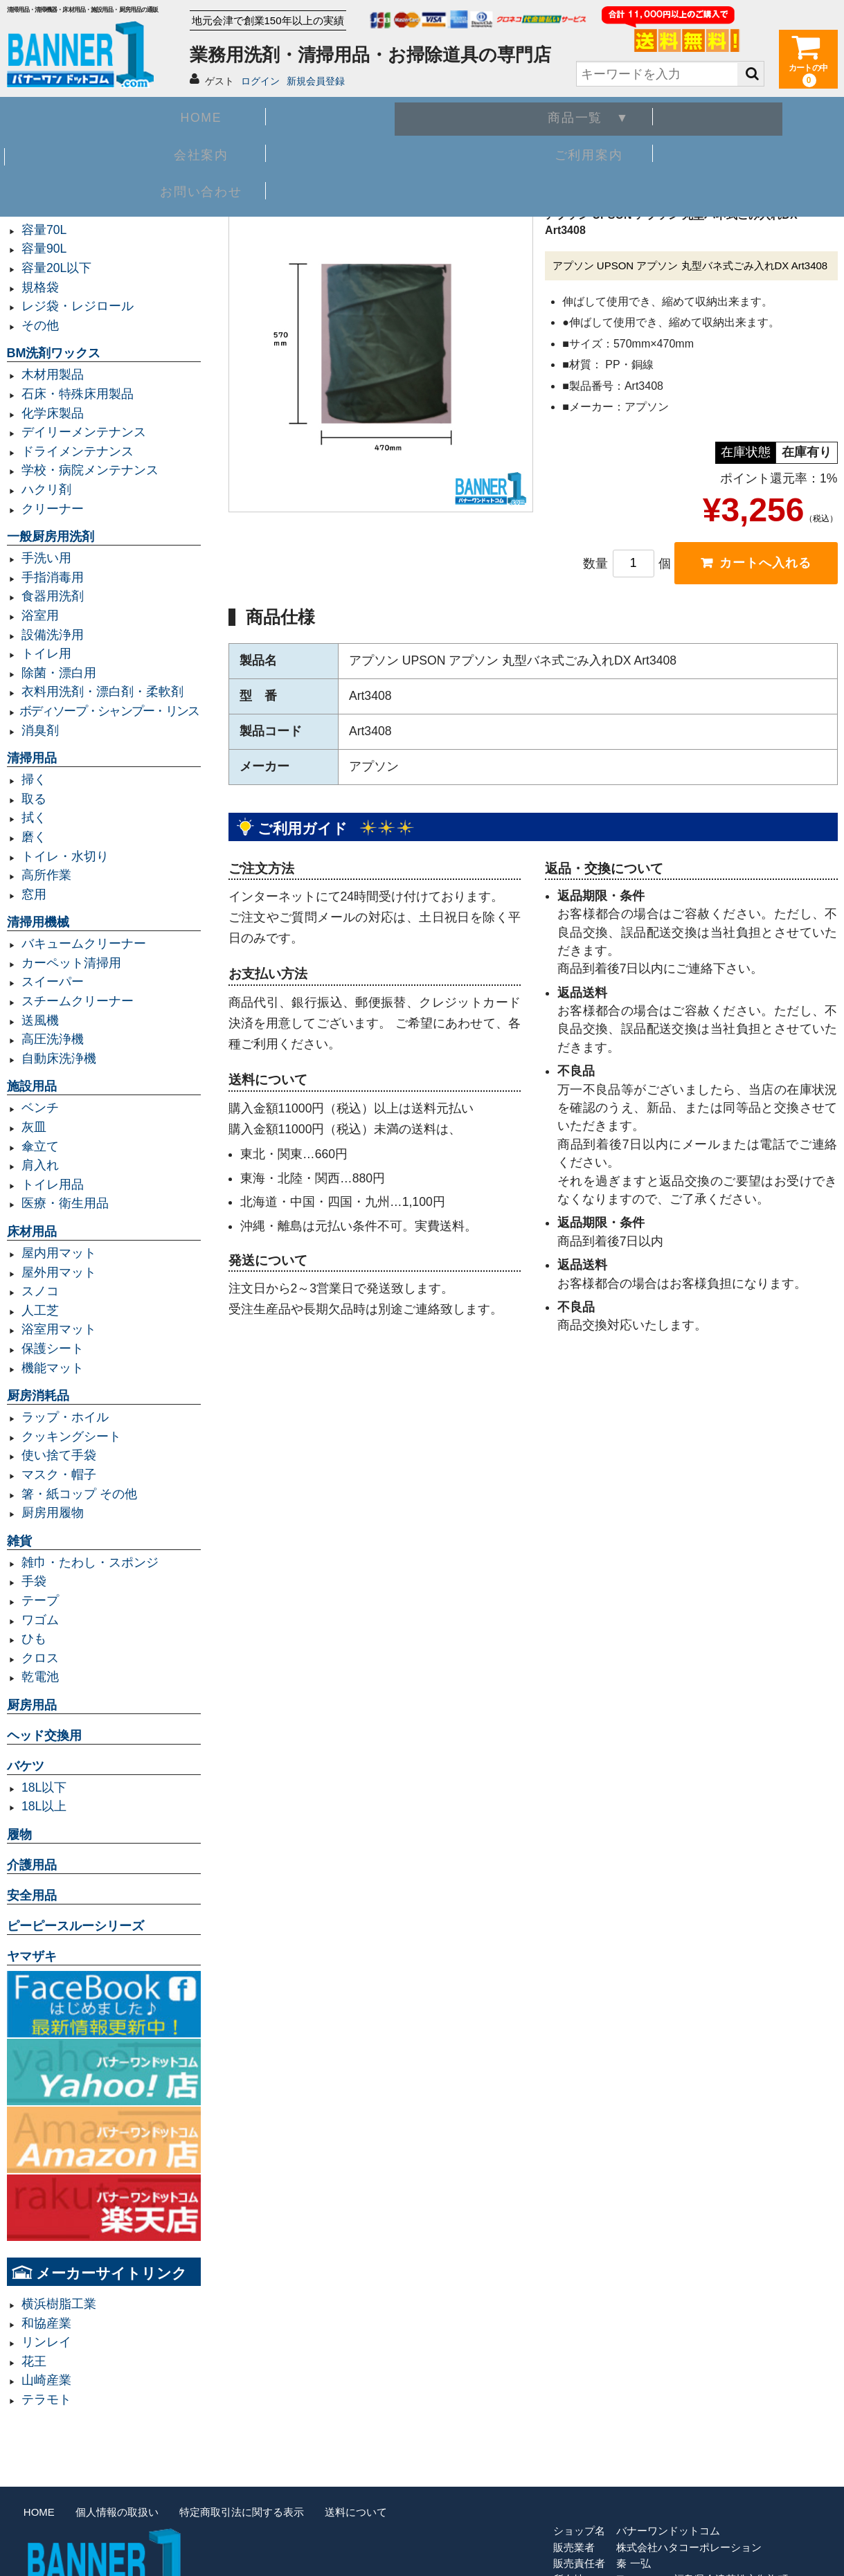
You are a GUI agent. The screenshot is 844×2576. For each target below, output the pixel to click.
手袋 (33, 1581)
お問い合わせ (754, 115)
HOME (90, 115)
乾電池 (40, 1677)
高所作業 (46, 875)
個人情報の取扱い (117, 2512)
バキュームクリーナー (83, 944)
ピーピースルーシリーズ (75, 1926)
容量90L (43, 248)
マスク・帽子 (58, 1474)
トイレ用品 (52, 1184)
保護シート (52, 1348)
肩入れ (40, 1165)
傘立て (40, 1146)
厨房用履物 (52, 1513)
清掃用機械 (38, 922)
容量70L (43, 230)
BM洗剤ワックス (54, 353)
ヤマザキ (32, 1956)
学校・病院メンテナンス (90, 470)
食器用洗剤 (52, 596)
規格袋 (40, 287)
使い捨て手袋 (58, 1455)
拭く (33, 818)
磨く (33, 837)
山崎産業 (46, 2380)
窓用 (33, 894)
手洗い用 (46, 558)
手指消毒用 (52, 577)
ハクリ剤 (46, 489)
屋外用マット (58, 1272)
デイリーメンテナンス (83, 432)
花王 (33, 2361)
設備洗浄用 (52, 635)
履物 (19, 1834)
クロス (40, 1658)
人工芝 (40, 1310)
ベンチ (40, 1108)
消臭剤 (40, 730)
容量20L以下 (56, 268)
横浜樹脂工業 (58, 2304)
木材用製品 (52, 374)
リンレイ (46, 2342)
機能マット (52, 1368)
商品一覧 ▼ (256, 115)
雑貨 (19, 1541)
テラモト (46, 2399)
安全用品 (32, 1895)
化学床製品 (52, 413)
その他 (40, 325)
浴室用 (40, 615)
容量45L (43, 210)
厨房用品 (32, 1705)
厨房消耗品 (38, 1396)
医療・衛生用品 (65, 1203)
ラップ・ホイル (65, 1417)
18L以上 (43, 1806)
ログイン (260, 81)
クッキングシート (71, 1436)
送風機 (40, 1020)
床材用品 (32, 1232)
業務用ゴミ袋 (44, 189)
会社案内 (422, 115)
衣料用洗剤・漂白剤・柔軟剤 (102, 692)
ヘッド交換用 (44, 1735)
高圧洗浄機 (52, 1039)
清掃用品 (32, 758)
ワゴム (40, 1620)
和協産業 (46, 2323)
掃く (33, 779)
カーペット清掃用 (71, 963)
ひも (33, 1639)
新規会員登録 (316, 81)
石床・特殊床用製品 (77, 394)
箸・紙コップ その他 (79, 1494)
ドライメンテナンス (77, 451)
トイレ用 (46, 653)
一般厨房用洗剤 (50, 536)
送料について (356, 2512)
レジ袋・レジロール (77, 306)
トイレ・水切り (65, 856)
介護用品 (32, 1865)
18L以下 (43, 1787)
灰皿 (33, 1127)
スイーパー (52, 982)
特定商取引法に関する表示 (241, 2512)
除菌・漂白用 (58, 673)
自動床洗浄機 (58, 1058)
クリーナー (52, 509)
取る (33, 799)
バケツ (25, 1766)
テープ (40, 1600)
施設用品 (32, 1086)
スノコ (40, 1291)
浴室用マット (58, 1329)
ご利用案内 (588, 115)
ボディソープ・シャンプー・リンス (109, 711)
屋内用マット (58, 1253)
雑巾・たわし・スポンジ (90, 1562)
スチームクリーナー (77, 1001)
